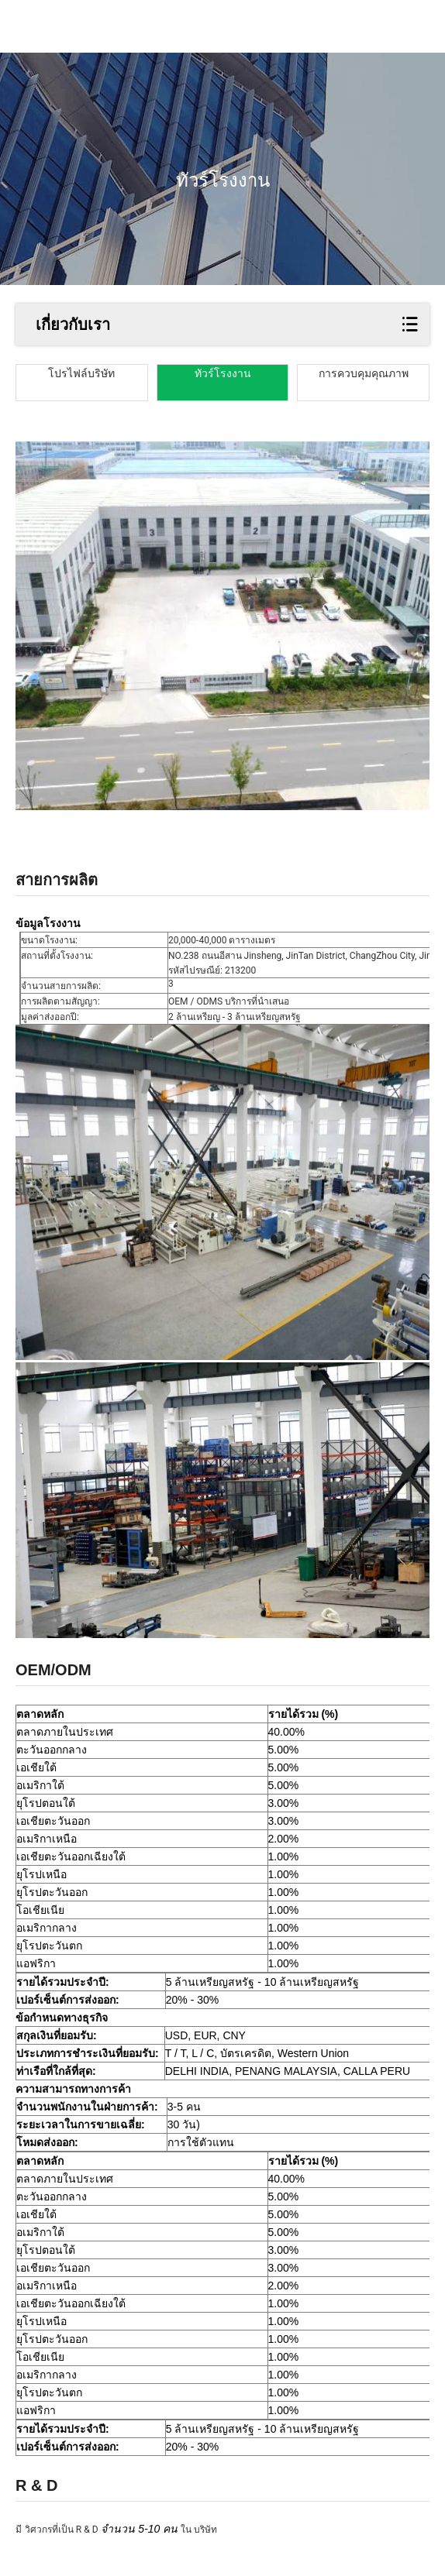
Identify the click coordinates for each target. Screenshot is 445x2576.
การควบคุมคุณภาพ (364, 373)
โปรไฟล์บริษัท (81, 373)
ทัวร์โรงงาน (223, 373)
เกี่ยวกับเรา (73, 324)
